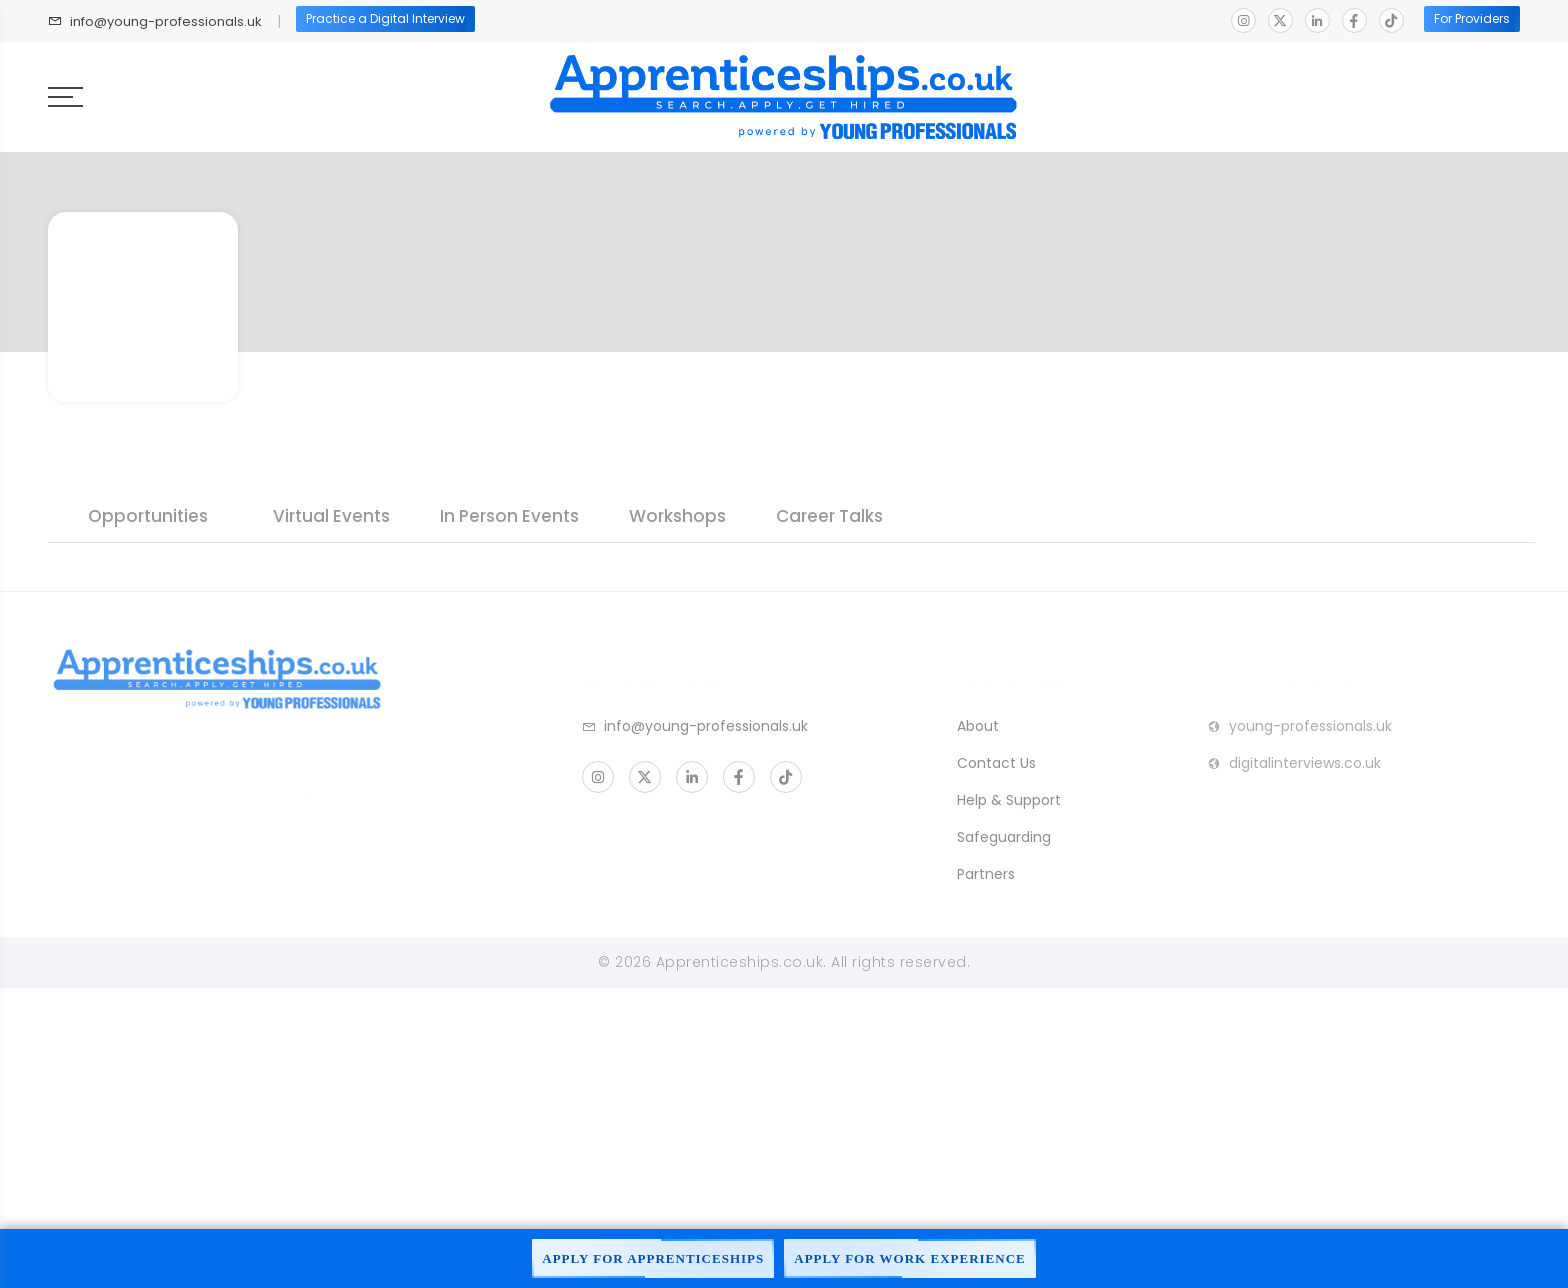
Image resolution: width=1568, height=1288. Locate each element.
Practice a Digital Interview (385, 18)
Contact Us (996, 763)
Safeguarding (1004, 837)
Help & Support (1009, 800)
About (978, 726)
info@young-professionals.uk (166, 21)
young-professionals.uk (1299, 726)
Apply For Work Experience (909, 1259)
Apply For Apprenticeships (653, 1259)
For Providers (1472, 18)
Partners (986, 874)
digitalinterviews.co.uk (1294, 763)
